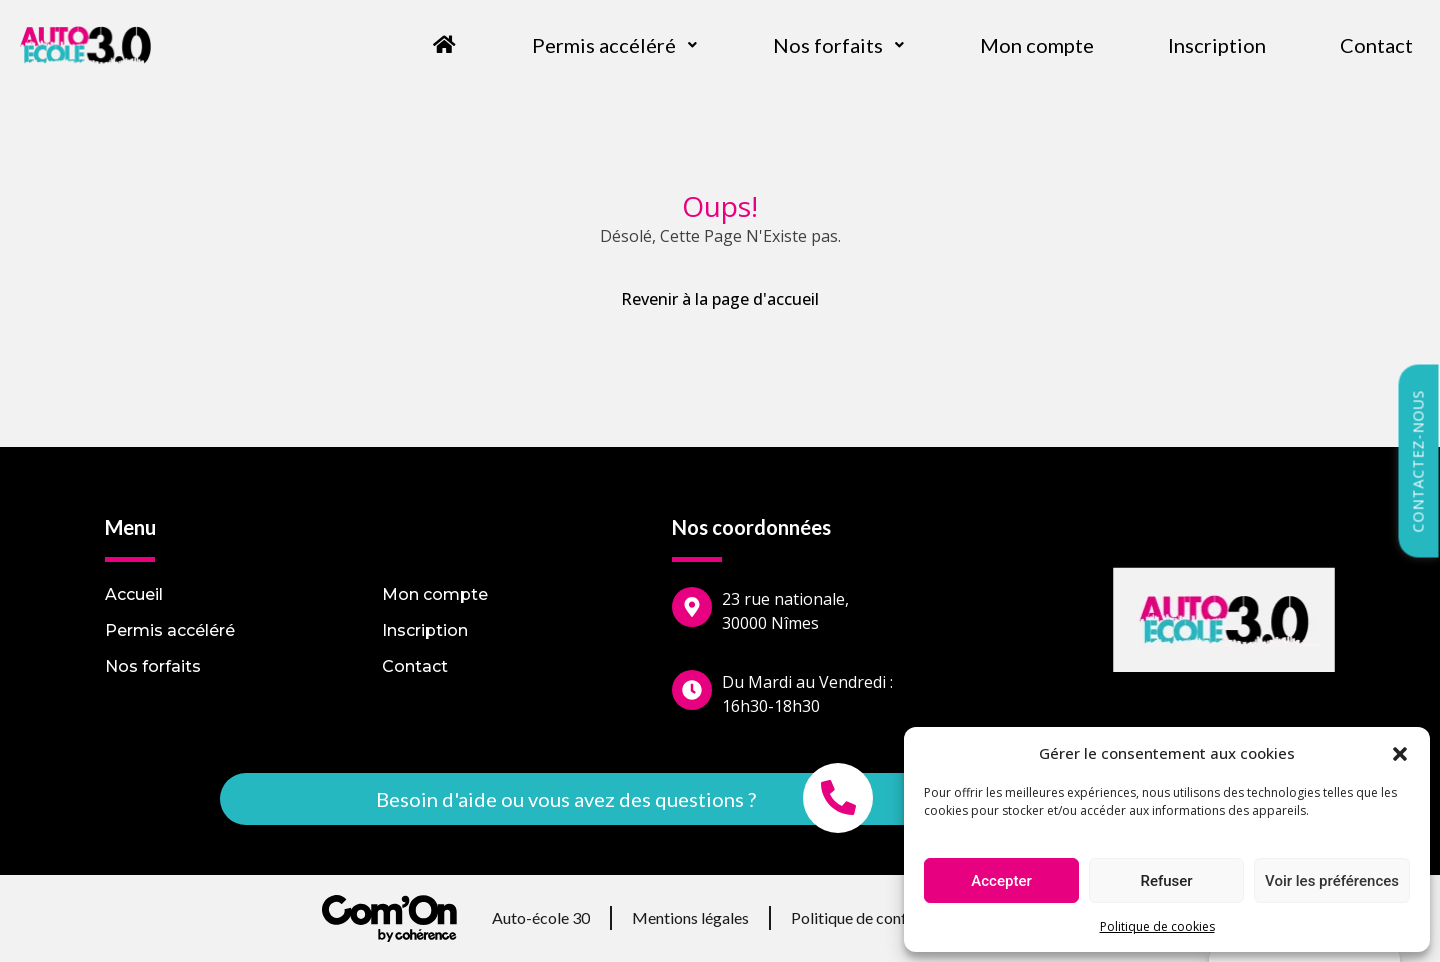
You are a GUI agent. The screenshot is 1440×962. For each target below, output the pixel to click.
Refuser (1166, 881)
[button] (1400, 753)
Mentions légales (690, 917)
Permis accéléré (615, 45)
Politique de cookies (1157, 926)
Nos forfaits (839, 45)
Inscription (1217, 45)
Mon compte (1037, 45)
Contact (1376, 45)
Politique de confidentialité (883, 917)
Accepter (1001, 881)
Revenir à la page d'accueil (720, 299)
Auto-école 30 (541, 917)
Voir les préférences (1332, 881)
